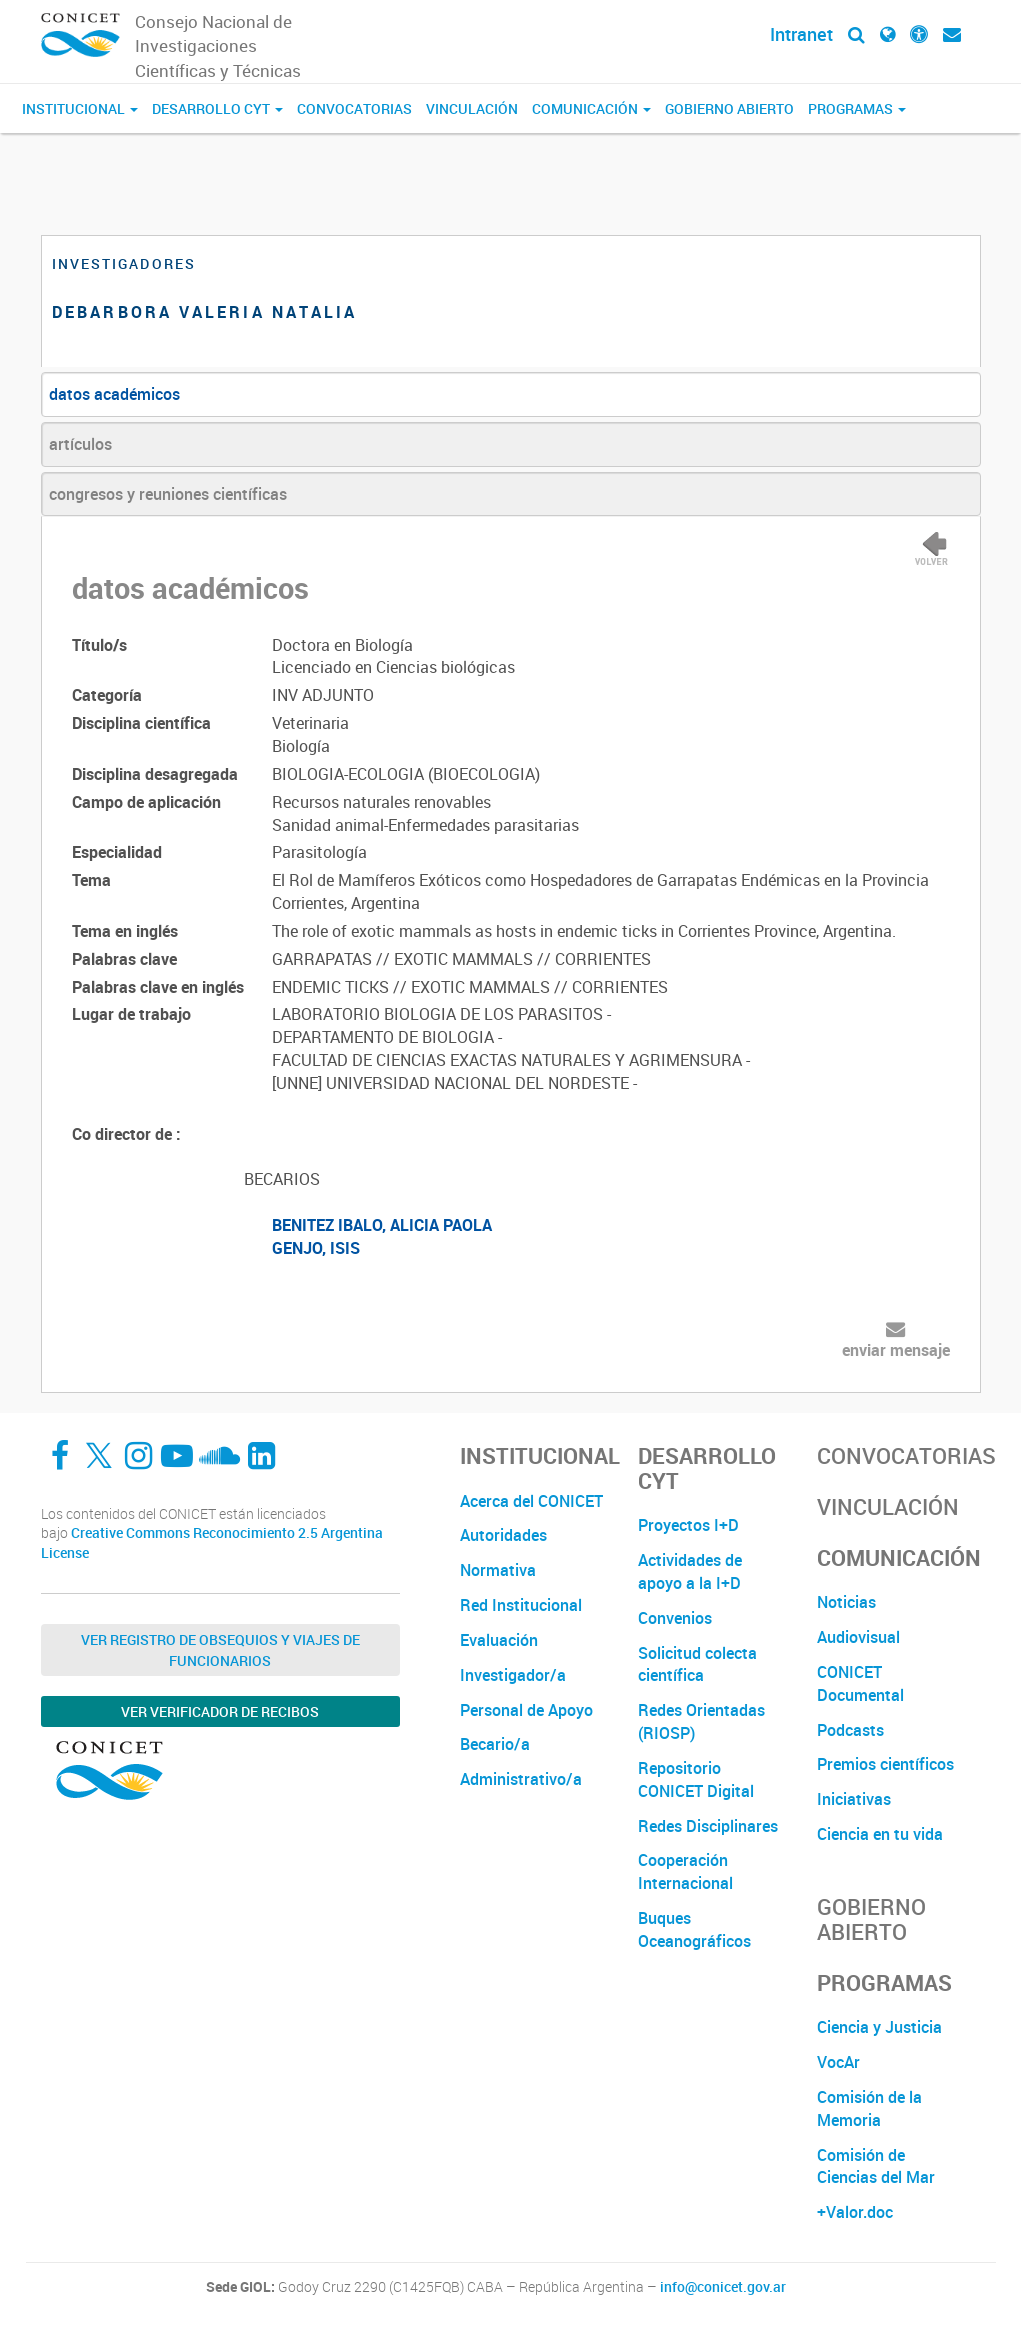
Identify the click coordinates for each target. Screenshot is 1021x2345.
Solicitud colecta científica (697, 1664)
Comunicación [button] (591, 108)
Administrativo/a (521, 1779)
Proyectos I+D (688, 1525)
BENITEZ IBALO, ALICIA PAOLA (382, 1225)
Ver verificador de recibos (220, 1711)
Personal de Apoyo (526, 1710)
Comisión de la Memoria (869, 2108)
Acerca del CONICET (531, 1501)
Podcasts (850, 1730)
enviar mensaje (896, 1350)
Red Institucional (521, 1605)
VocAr (838, 2062)
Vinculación (472, 108)
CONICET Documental (860, 1683)
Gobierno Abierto (729, 108)
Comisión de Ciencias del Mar (876, 2166)
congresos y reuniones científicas (168, 494)
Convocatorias (354, 108)
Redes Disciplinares (708, 1826)
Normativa (498, 1570)
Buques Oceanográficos (694, 1929)
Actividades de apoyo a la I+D (690, 1571)
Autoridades (503, 1535)
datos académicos (114, 394)
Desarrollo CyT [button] (217, 108)
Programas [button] (857, 108)
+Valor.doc (855, 2212)
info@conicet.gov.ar (723, 2287)
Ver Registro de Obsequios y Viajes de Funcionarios (220, 1650)
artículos (80, 444)
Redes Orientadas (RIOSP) (701, 1721)
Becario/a (495, 1744)
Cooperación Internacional (685, 1871)
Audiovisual (858, 1637)
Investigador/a (513, 1675)
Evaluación (499, 1640)
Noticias (846, 1602)
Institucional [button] (80, 108)
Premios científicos (885, 1764)
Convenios (675, 1618)
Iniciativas (854, 1799)
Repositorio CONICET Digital (696, 1779)
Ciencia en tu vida (880, 1834)
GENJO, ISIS (316, 1248)
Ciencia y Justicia (879, 2027)
